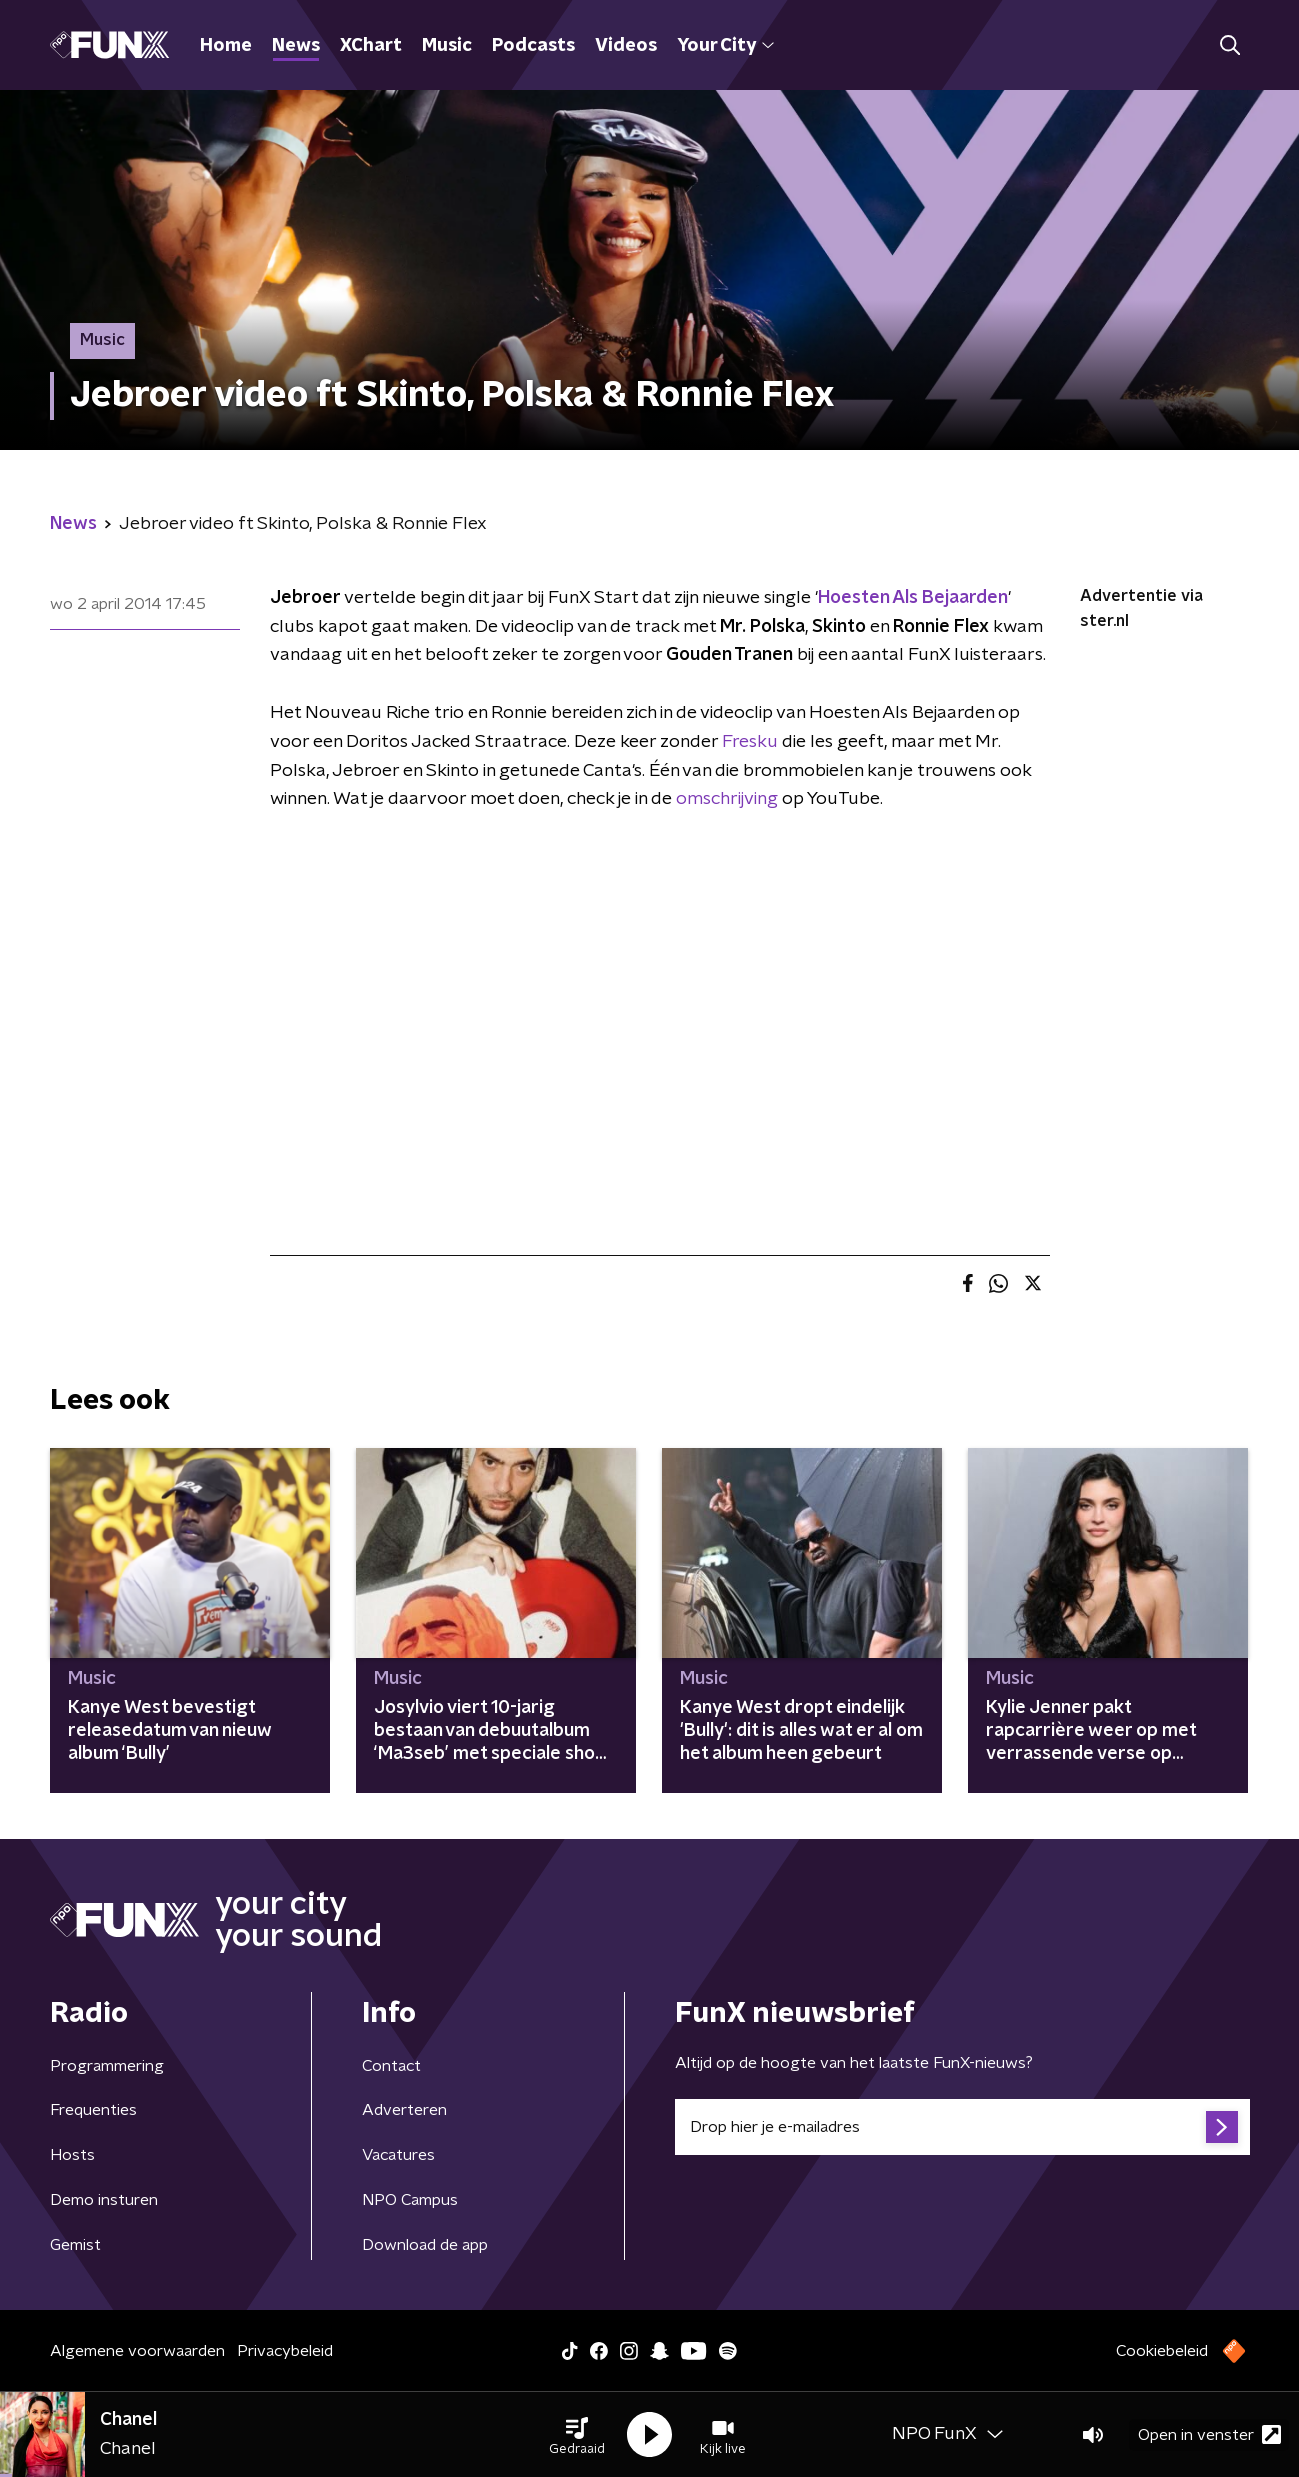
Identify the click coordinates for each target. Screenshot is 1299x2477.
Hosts (72, 2155)
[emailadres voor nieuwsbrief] (962, 2127)
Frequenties (93, 2110)
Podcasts (533, 46)
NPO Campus (410, 2200)
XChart (371, 46)
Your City (725, 46)
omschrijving (727, 799)
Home (226, 46)
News (296, 46)
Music (447, 46)
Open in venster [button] (1209, 2434)
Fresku (750, 742)
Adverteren (404, 2110)
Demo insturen (104, 2200)
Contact (391, 2066)
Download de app (425, 2245)
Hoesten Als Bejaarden (913, 598)
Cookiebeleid (1162, 2351)
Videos (626, 46)
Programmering (107, 2066)
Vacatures (398, 2155)
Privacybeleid (285, 2351)
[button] (577, 2435)
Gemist (75, 2245)
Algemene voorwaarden (137, 2351)
